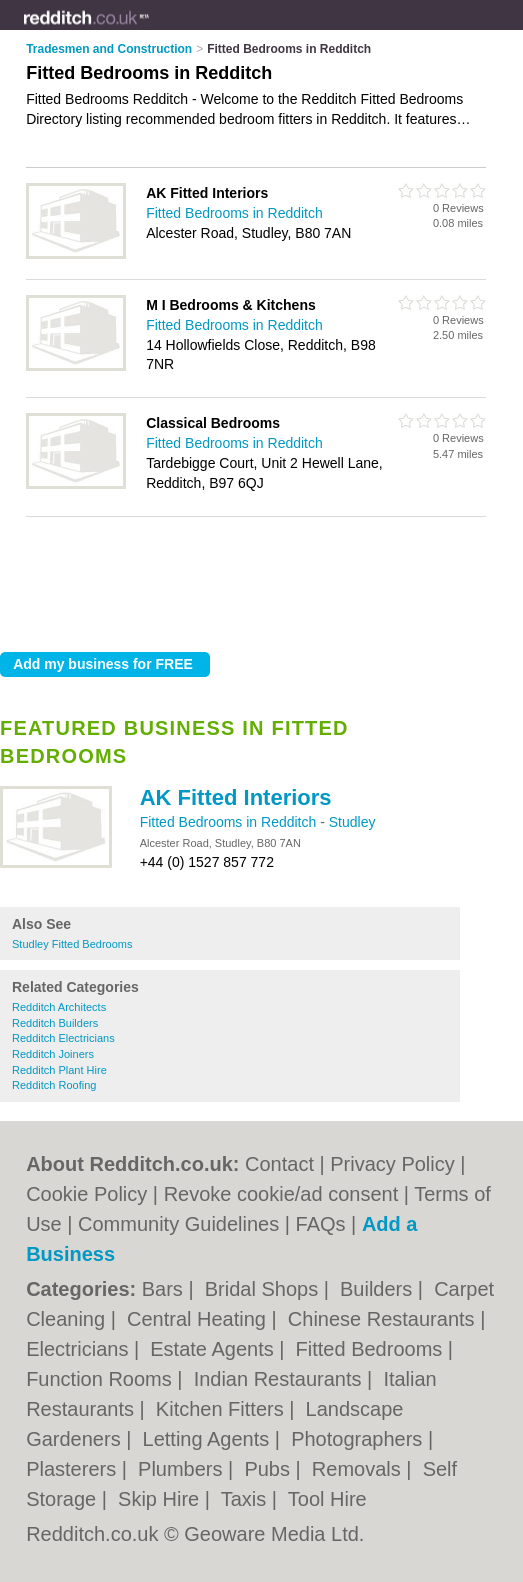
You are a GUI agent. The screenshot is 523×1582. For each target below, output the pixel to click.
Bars (165, 1289)
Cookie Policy (86, 1194)
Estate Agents (214, 1349)
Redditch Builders (55, 1023)
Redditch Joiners (53, 1054)
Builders (379, 1289)
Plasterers (74, 1469)
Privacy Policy (392, 1164)
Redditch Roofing (54, 1085)
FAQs (321, 1224)
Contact (279, 1164)
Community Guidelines (178, 1224)
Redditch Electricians (63, 1038)
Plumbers (183, 1469)
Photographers (359, 1439)
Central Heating (199, 1319)
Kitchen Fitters (222, 1409)
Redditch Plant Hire (59, 1070)
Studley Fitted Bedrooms (72, 944)
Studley (352, 822)
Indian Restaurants (280, 1379)
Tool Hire (327, 1499)
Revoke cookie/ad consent (281, 1194)
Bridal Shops (264, 1289)
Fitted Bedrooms (372, 1349)
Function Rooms (101, 1379)
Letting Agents (209, 1439)
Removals (359, 1469)
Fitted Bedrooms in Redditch (230, 822)
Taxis (246, 1499)
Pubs (269, 1469)
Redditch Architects (59, 1007)
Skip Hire (161, 1499)
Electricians (80, 1349)
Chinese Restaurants (384, 1319)
